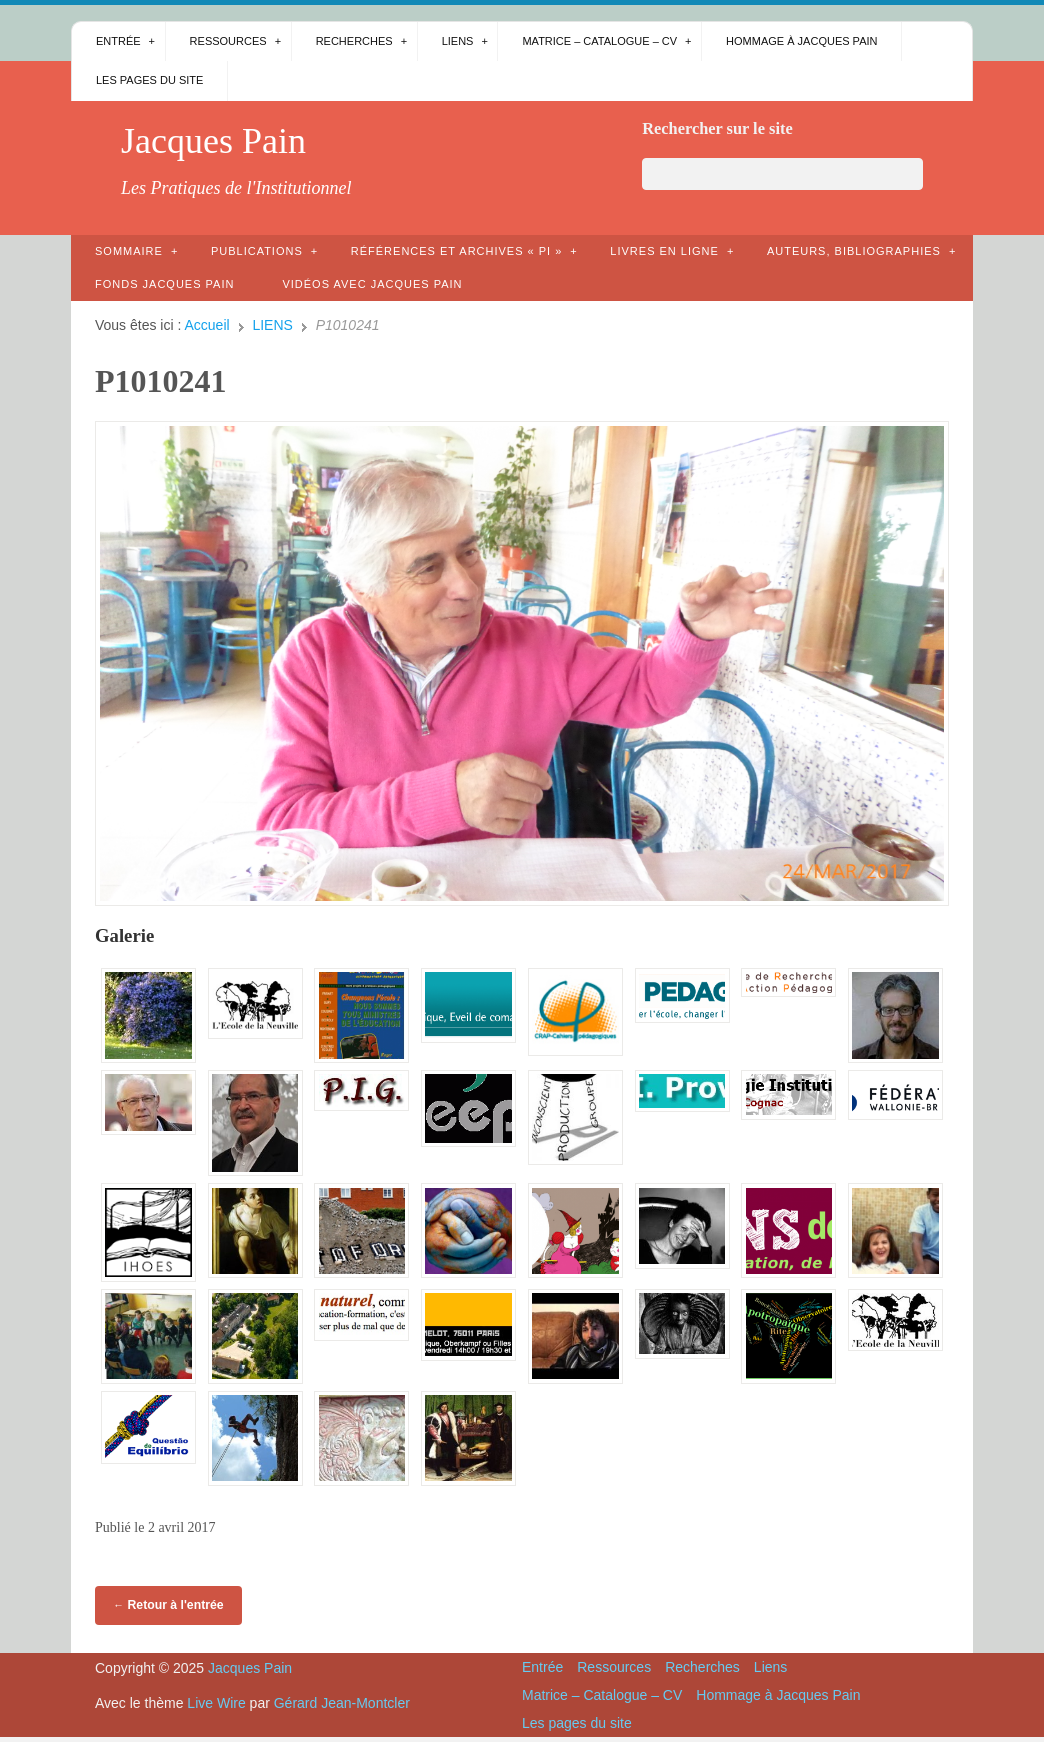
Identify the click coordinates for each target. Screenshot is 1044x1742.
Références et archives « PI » (457, 251)
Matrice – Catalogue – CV (599, 41)
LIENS (272, 325)
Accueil (207, 325)
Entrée (118, 41)
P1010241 (161, 381)
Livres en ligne (664, 251)
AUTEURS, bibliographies (854, 251)
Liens (458, 41)
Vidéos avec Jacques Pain (372, 284)
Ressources (228, 41)
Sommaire (129, 251)
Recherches (354, 41)
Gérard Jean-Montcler (342, 1703)
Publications (257, 251)
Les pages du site (149, 80)
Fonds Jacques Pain (164, 284)
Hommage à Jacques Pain (801, 41)
